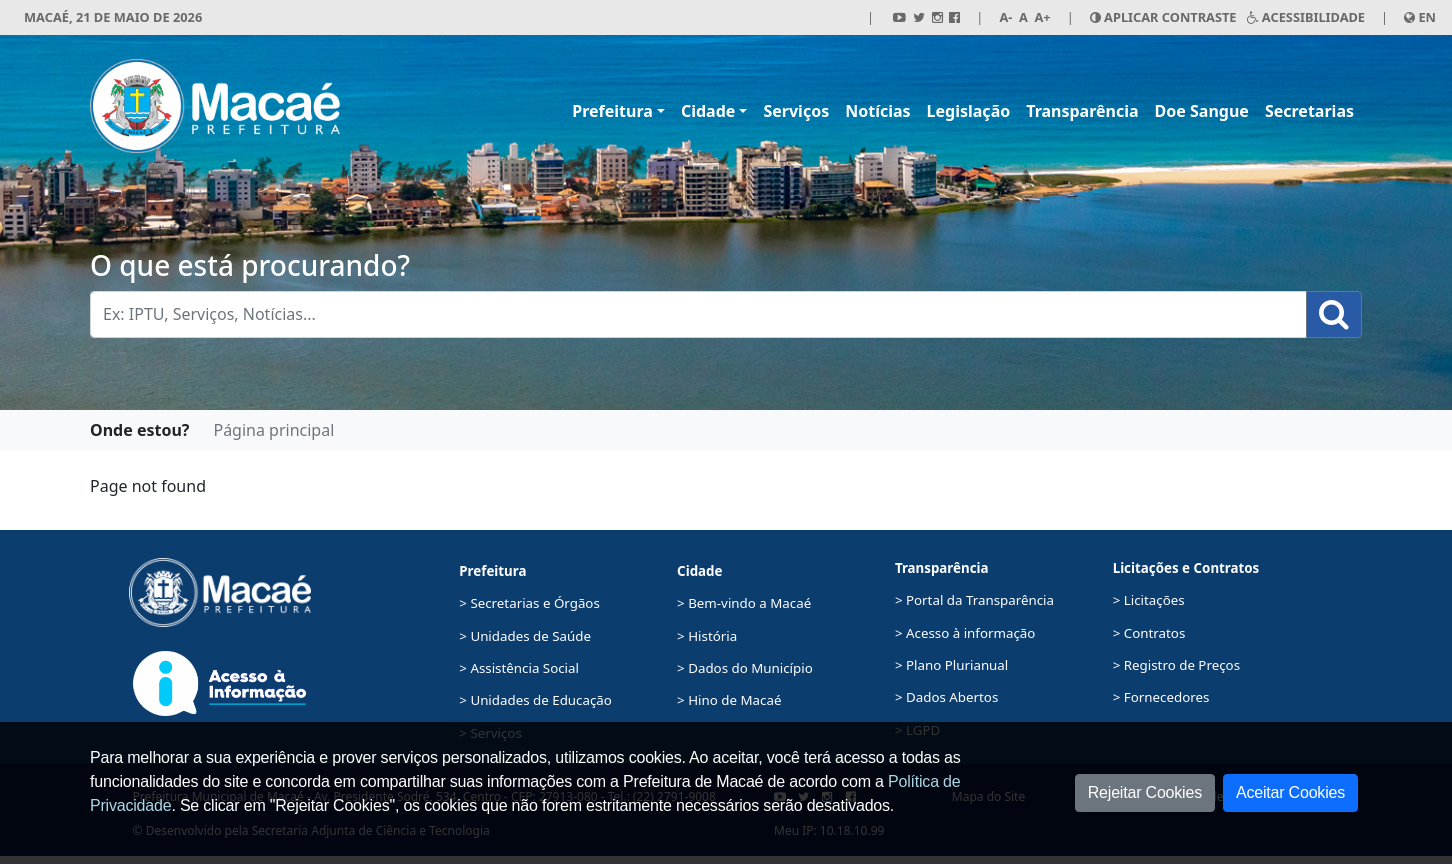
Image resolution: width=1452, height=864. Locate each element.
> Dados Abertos (946, 697)
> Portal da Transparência (974, 600)
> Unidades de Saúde (525, 636)
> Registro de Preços (1176, 665)
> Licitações (1149, 600)
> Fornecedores (1161, 697)
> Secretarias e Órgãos (529, 603)
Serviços (796, 111)
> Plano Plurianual (951, 665)
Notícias (877, 111)
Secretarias (1309, 111)
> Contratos (1149, 633)
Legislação (969, 111)
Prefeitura (612, 111)
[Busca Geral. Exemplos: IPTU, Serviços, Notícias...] (698, 314)
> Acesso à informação (965, 633)
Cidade (708, 111)
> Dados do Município (745, 668)
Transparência (1082, 111)
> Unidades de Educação (535, 700)
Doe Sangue (1202, 111)
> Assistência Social (519, 668)
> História (707, 636)
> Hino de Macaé (729, 700)
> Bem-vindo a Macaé (744, 603)
